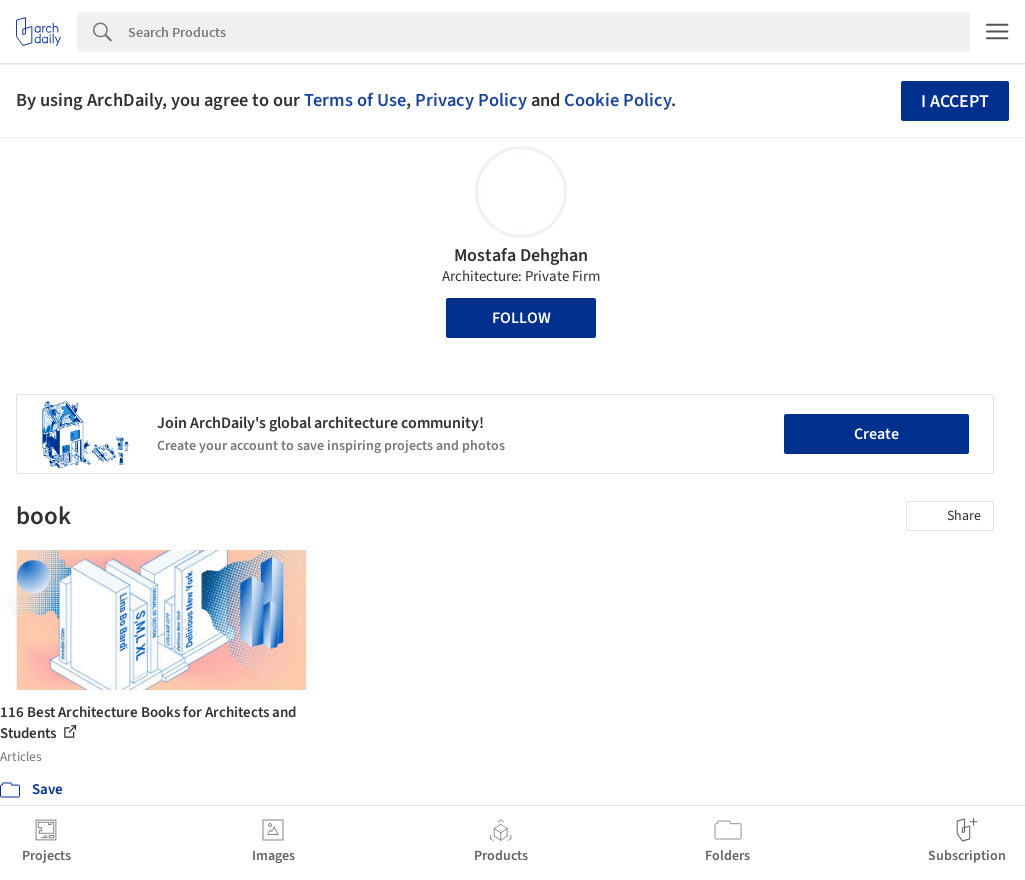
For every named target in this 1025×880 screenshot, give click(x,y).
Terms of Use (355, 100)
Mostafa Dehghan (521, 255)
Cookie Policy (617, 100)
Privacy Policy (471, 100)
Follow (521, 318)
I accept (955, 101)
